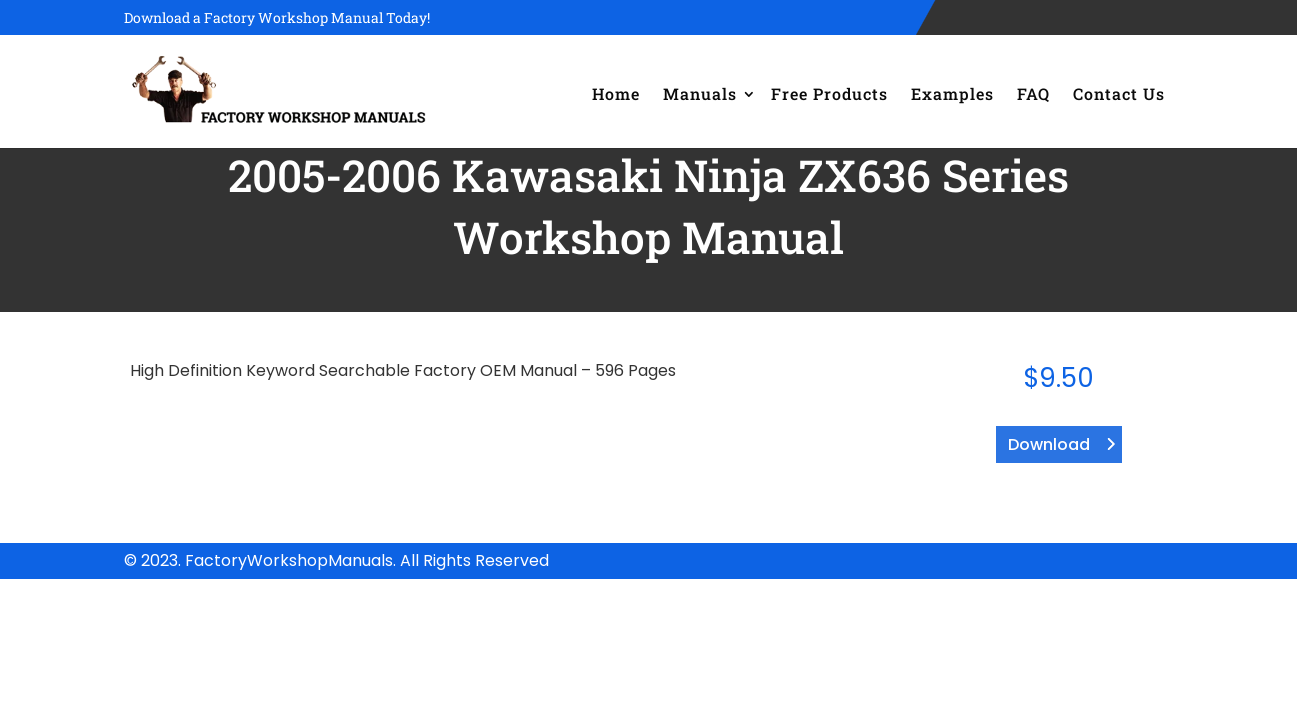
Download (1049, 444)
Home (616, 93)
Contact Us (1119, 93)
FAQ (1033, 93)
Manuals (700, 93)
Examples (952, 93)
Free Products (829, 93)
